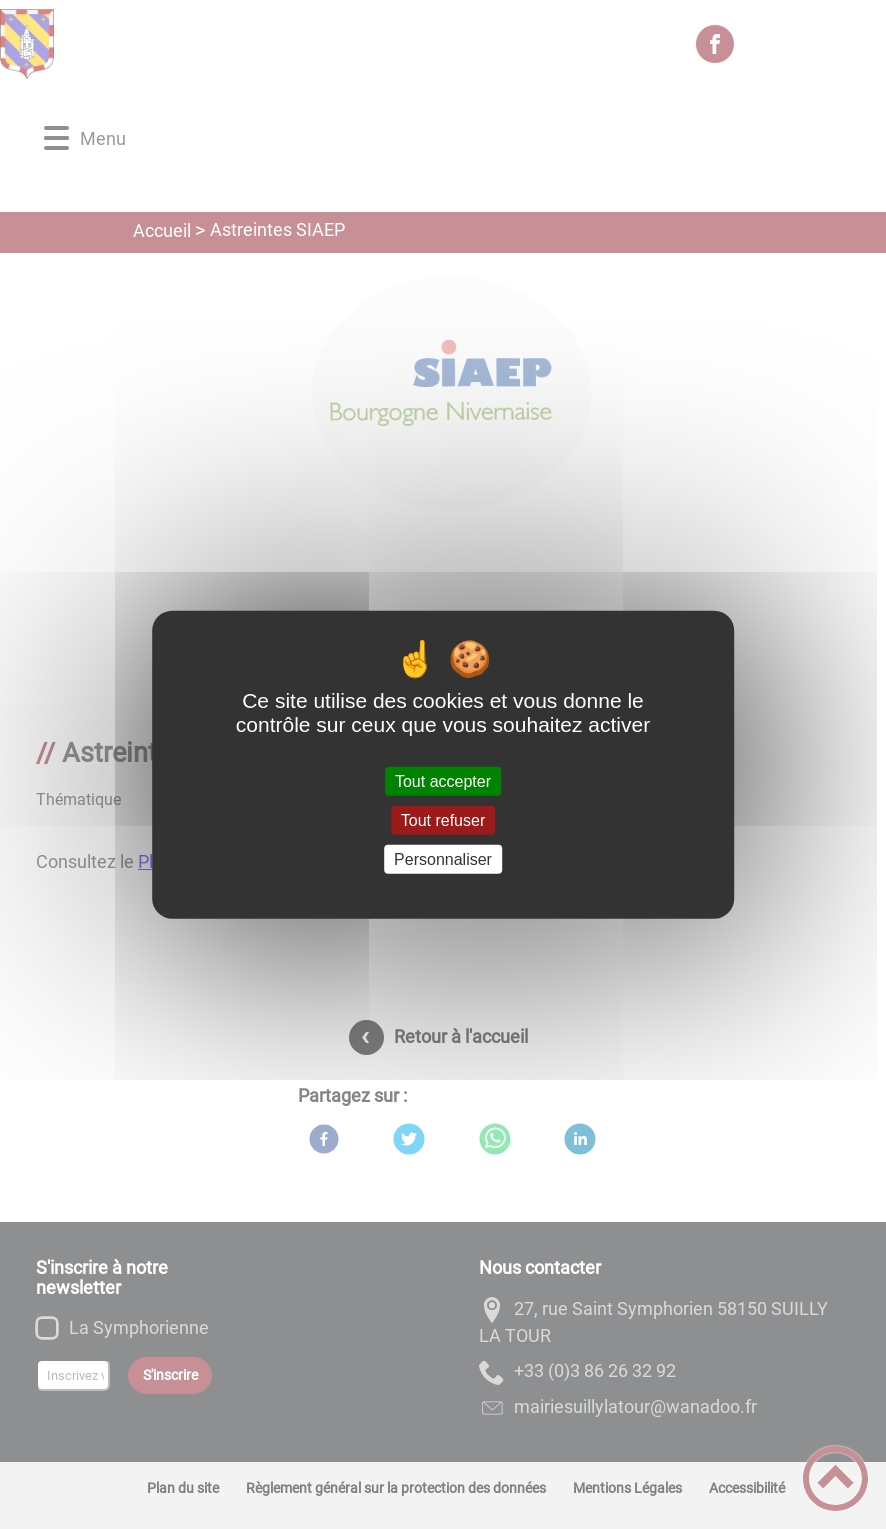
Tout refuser (443, 819)
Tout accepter (443, 780)
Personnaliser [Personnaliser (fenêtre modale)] (443, 859)
